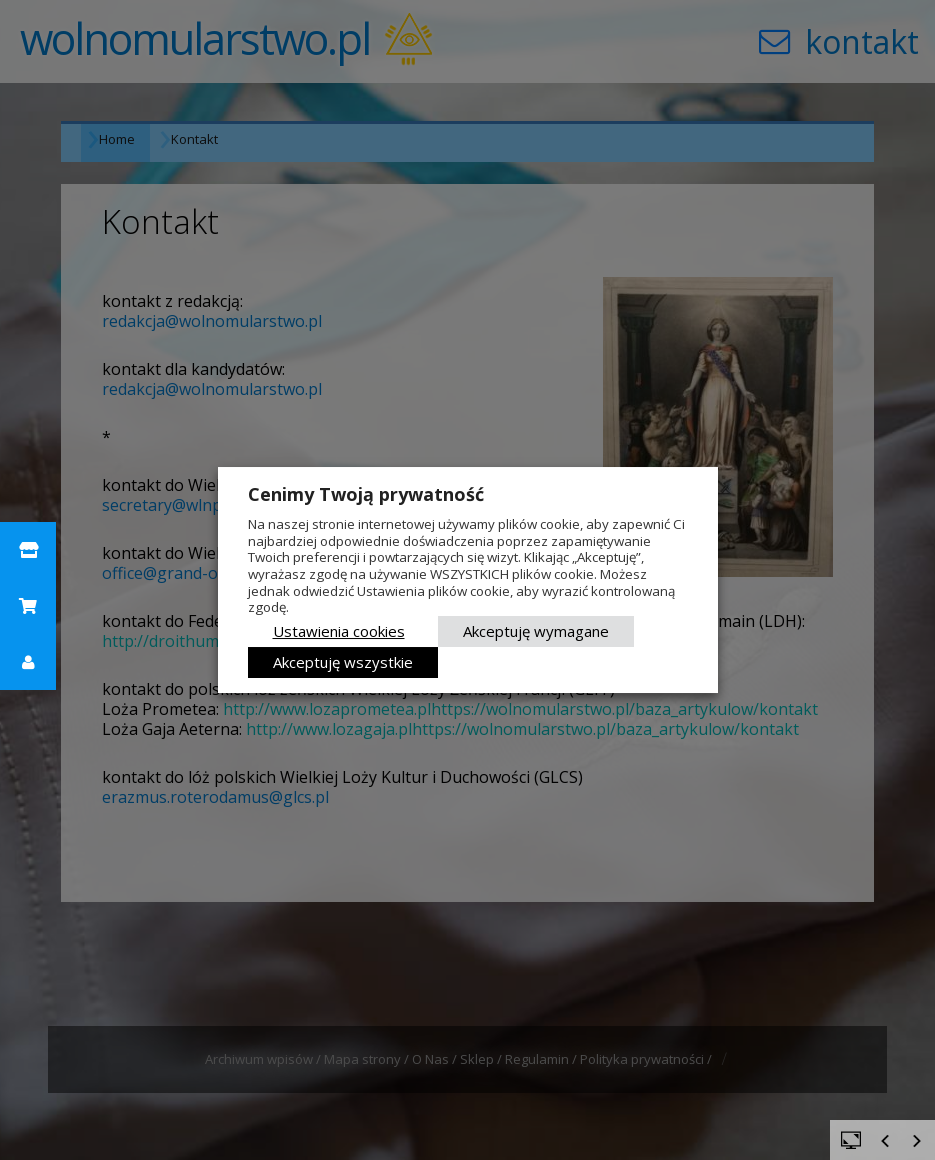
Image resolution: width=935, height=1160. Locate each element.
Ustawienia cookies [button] (339, 631)
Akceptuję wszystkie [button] (343, 662)
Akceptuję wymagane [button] (536, 631)
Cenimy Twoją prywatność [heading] (366, 494)
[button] (28, 550)
